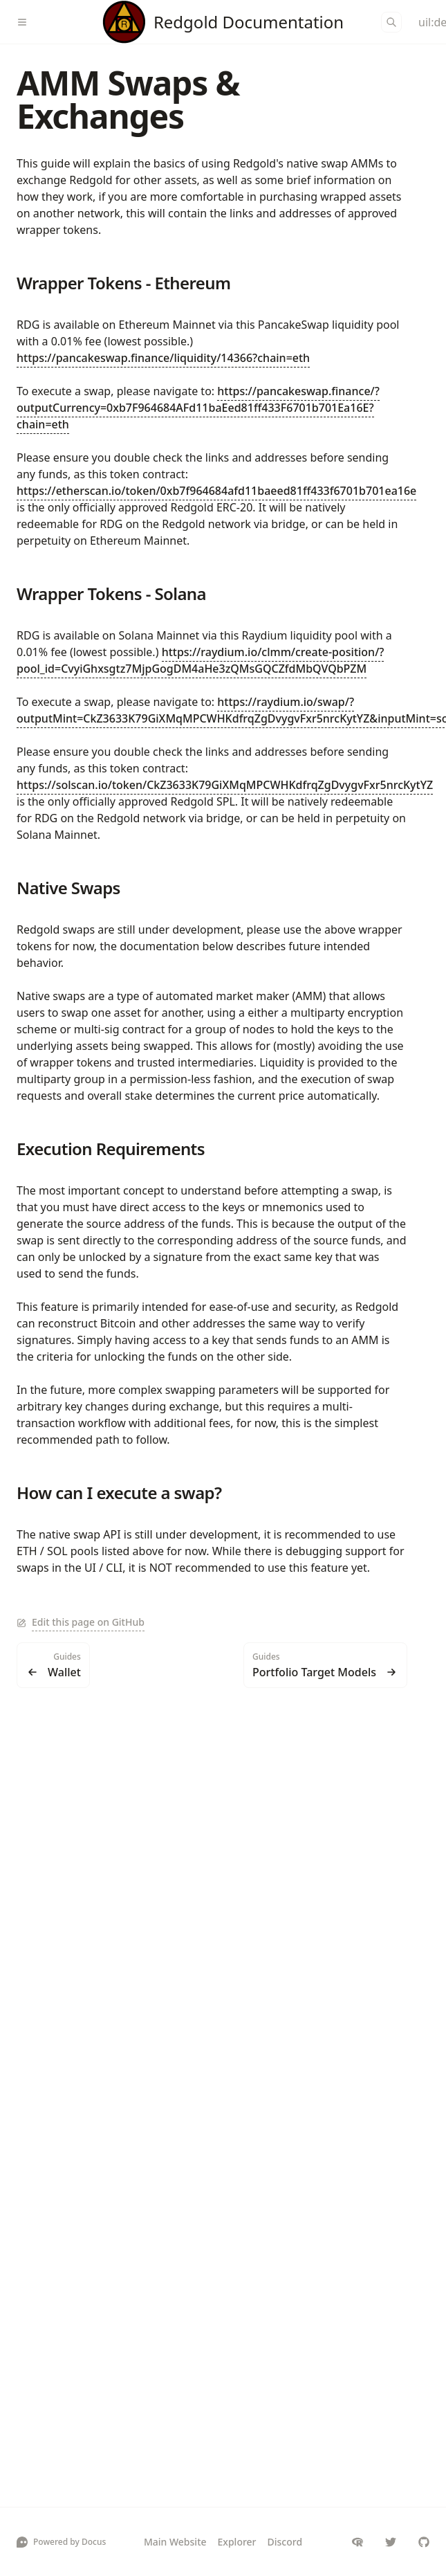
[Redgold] (223, 22)
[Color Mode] (423, 22)
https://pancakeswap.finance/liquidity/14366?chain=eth (163, 357)
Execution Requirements (111, 1148)
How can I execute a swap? (119, 1492)
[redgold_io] (390, 2542)
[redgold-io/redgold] (423, 2542)
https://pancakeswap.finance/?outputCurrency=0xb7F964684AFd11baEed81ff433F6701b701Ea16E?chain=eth (198, 407)
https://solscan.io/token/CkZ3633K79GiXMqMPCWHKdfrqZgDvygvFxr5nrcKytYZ (225, 784)
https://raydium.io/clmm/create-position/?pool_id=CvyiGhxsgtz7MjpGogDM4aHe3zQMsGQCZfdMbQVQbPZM (200, 660)
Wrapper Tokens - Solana (111, 593)
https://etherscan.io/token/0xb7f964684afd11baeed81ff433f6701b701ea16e (216, 490)
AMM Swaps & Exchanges (128, 99)
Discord (285, 2541)
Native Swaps (68, 887)
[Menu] (28, 22)
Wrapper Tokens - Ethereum (123, 282)
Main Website (175, 2541)
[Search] (391, 22)
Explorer (237, 2541)
